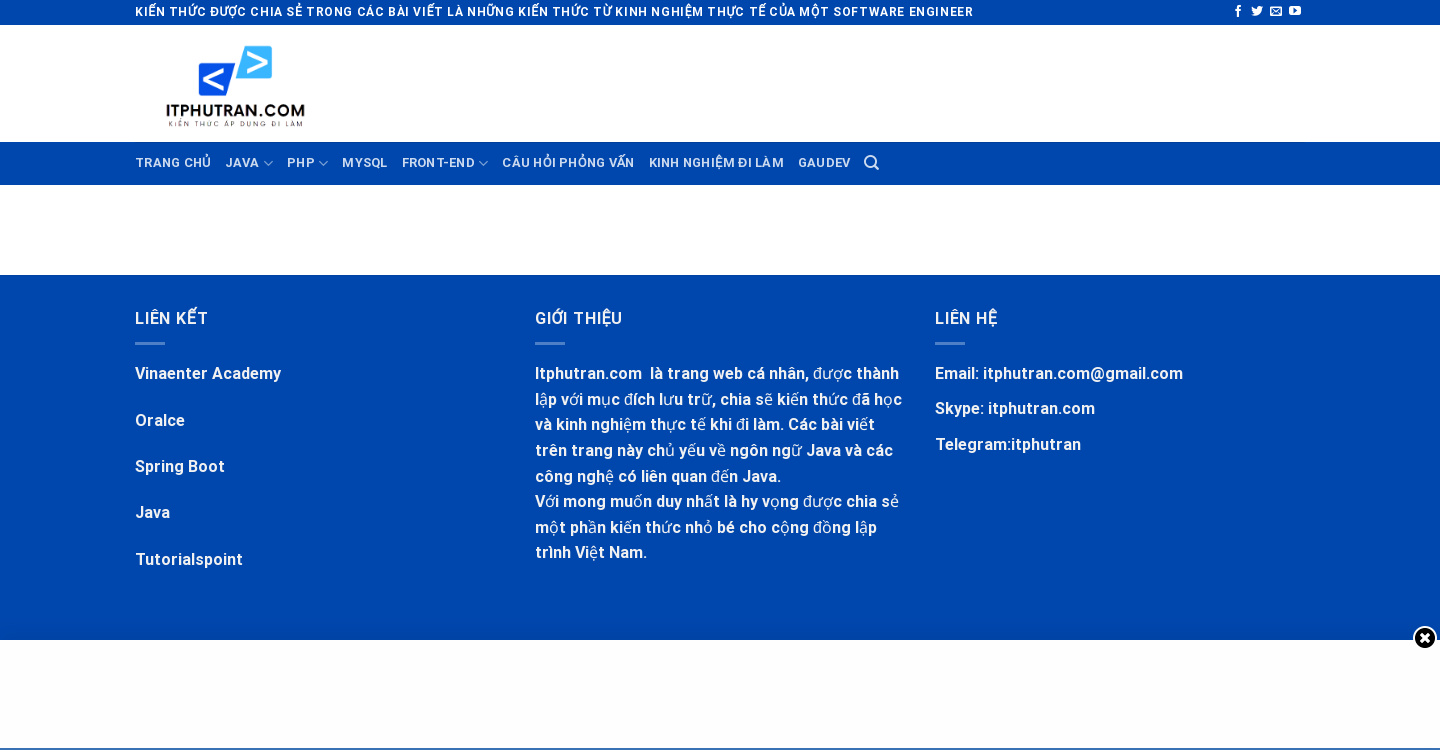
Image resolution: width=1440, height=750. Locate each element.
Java (152, 512)
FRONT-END (445, 163)
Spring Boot (180, 466)
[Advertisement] (565, 80)
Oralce (160, 420)
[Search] (871, 163)
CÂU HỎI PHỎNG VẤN (568, 162)
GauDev (824, 162)
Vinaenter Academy (208, 373)
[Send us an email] (1276, 12)
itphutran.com (1041, 408)
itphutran (1046, 444)
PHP (307, 163)
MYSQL (364, 162)
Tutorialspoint (189, 559)
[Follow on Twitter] (1257, 12)
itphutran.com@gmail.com (1083, 373)
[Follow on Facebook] (1238, 12)
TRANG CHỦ (173, 162)
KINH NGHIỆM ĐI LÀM (716, 162)
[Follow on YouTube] (1295, 12)
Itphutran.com (590, 373)
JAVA (249, 163)
